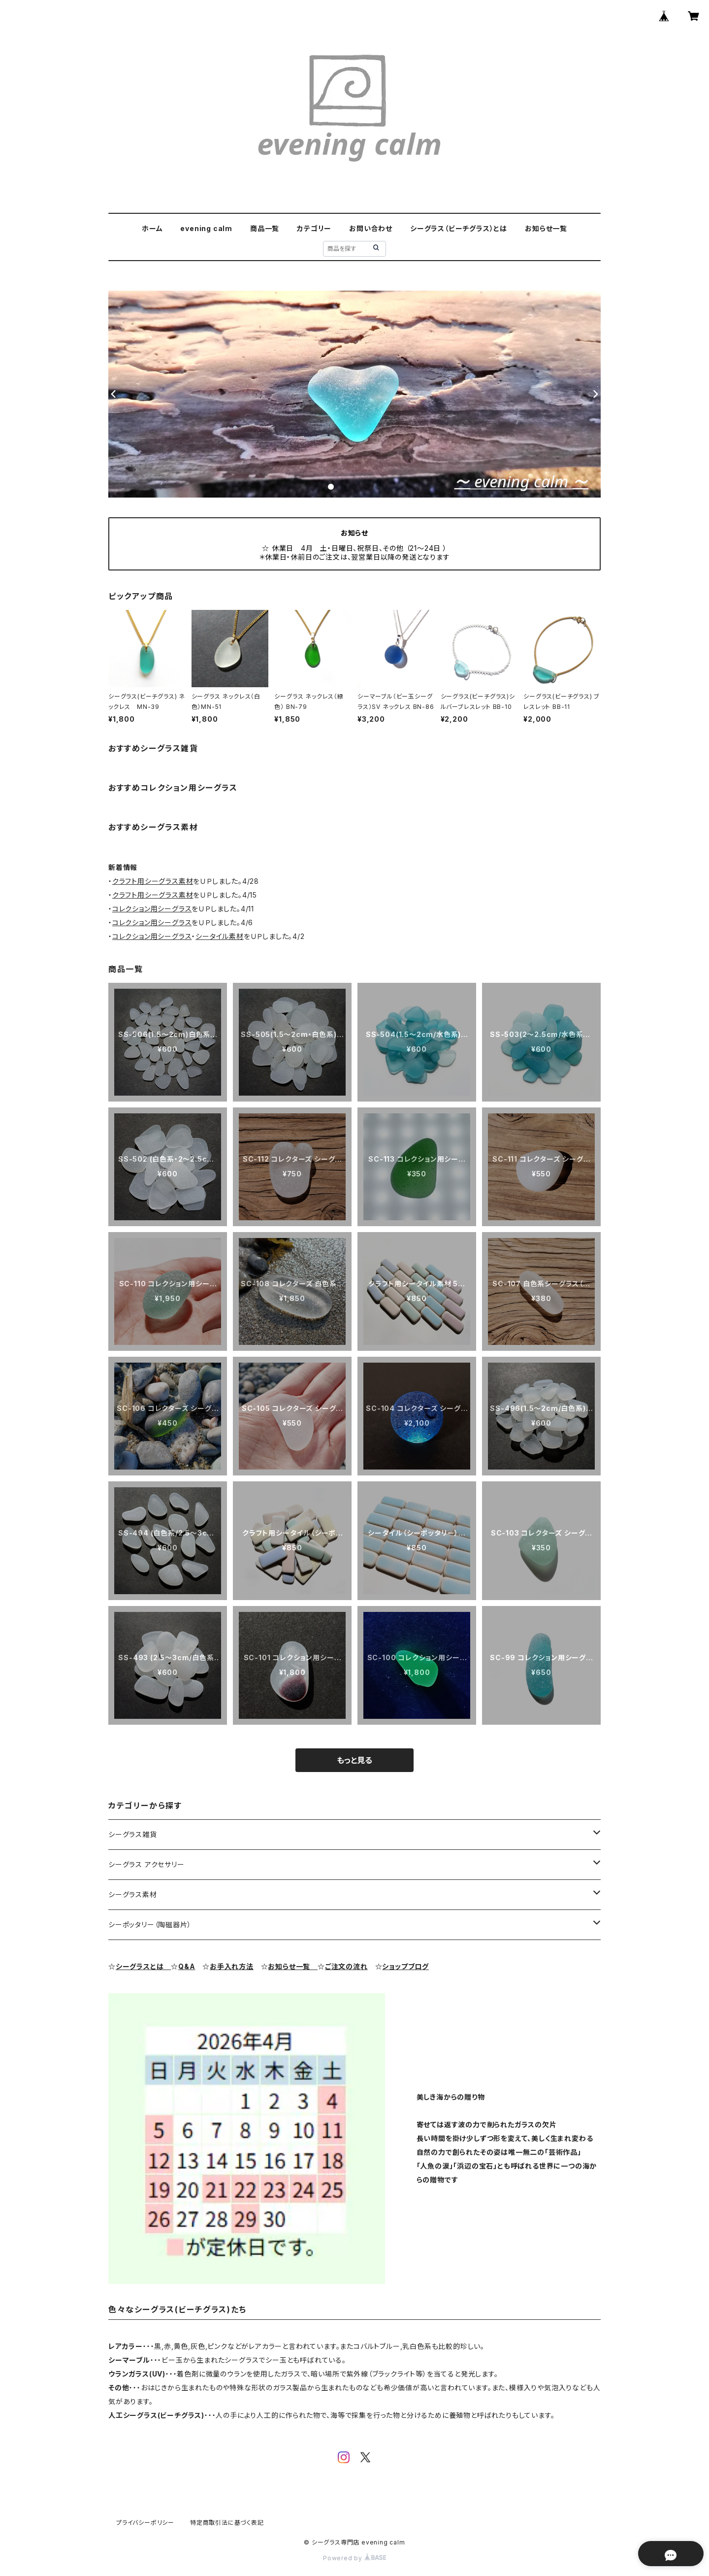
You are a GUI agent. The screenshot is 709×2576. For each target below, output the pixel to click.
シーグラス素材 (132, 1894)
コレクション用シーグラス (152, 908)
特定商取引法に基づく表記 (227, 2522)
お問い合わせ (370, 228)
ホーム (152, 228)
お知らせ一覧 (546, 228)
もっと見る (354, 1760)
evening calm (206, 228)
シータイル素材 (219, 936)
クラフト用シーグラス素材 (152, 881)
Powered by (354, 2558)
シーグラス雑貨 (132, 1834)
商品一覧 (264, 228)
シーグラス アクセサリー (146, 1864)
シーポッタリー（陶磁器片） (149, 1924)
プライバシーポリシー (145, 2522)
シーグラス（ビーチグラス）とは (458, 228)
